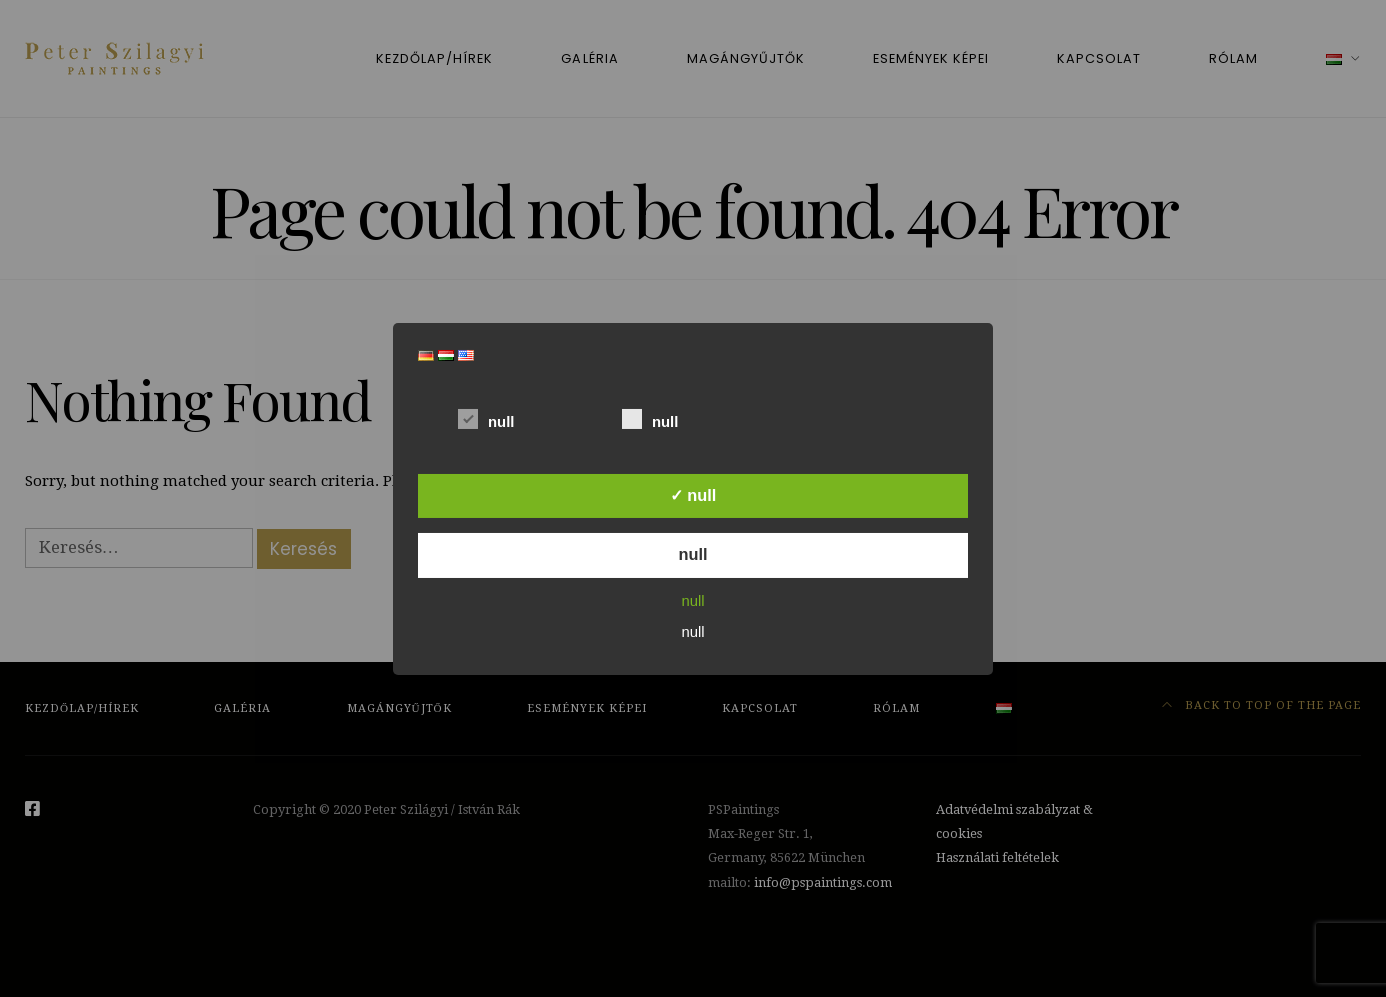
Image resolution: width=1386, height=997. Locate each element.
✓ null (693, 495)
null (486, 417)
